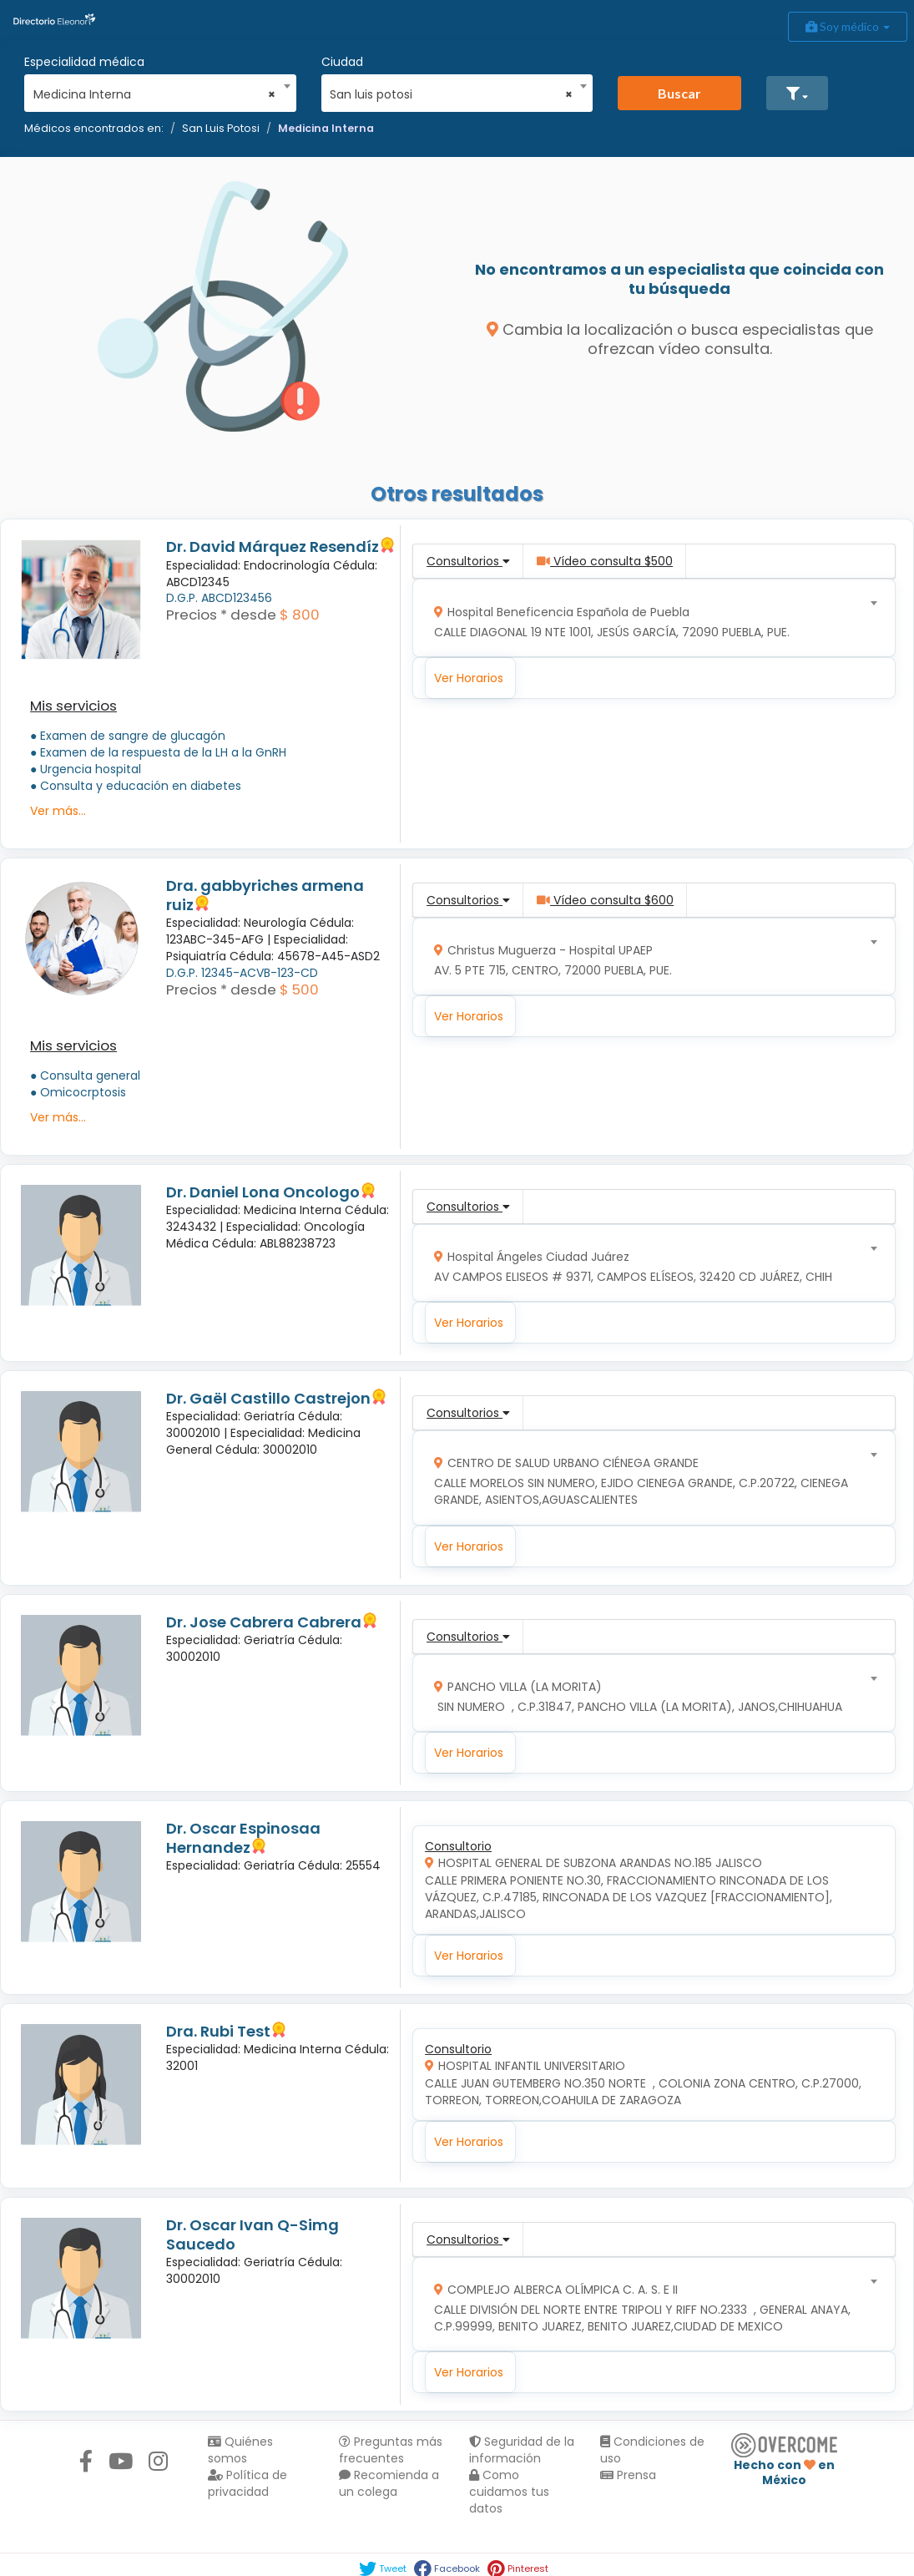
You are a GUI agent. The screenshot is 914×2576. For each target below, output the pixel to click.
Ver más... (58, 810)
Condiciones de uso (652, 2450)
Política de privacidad (247, 2483)
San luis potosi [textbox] (451, 94)
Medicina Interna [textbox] (154, 94)
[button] (797, 93)
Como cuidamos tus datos (509, 2492)
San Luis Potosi (221, 128)
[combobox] (154, 90)
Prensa (628, 2475)
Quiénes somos (240, 2450)
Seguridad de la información (521, 2450)
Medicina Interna (326, 128)
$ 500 (299, 989)
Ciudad (342, 61)
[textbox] (648, 618)
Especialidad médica (84, 61)
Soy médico (847, 26)
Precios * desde (221, 614)
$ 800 (300, 614)
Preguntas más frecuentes (390, 2450)
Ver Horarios (468, 678)
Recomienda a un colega (389, 2483)
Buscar (679, 93)
